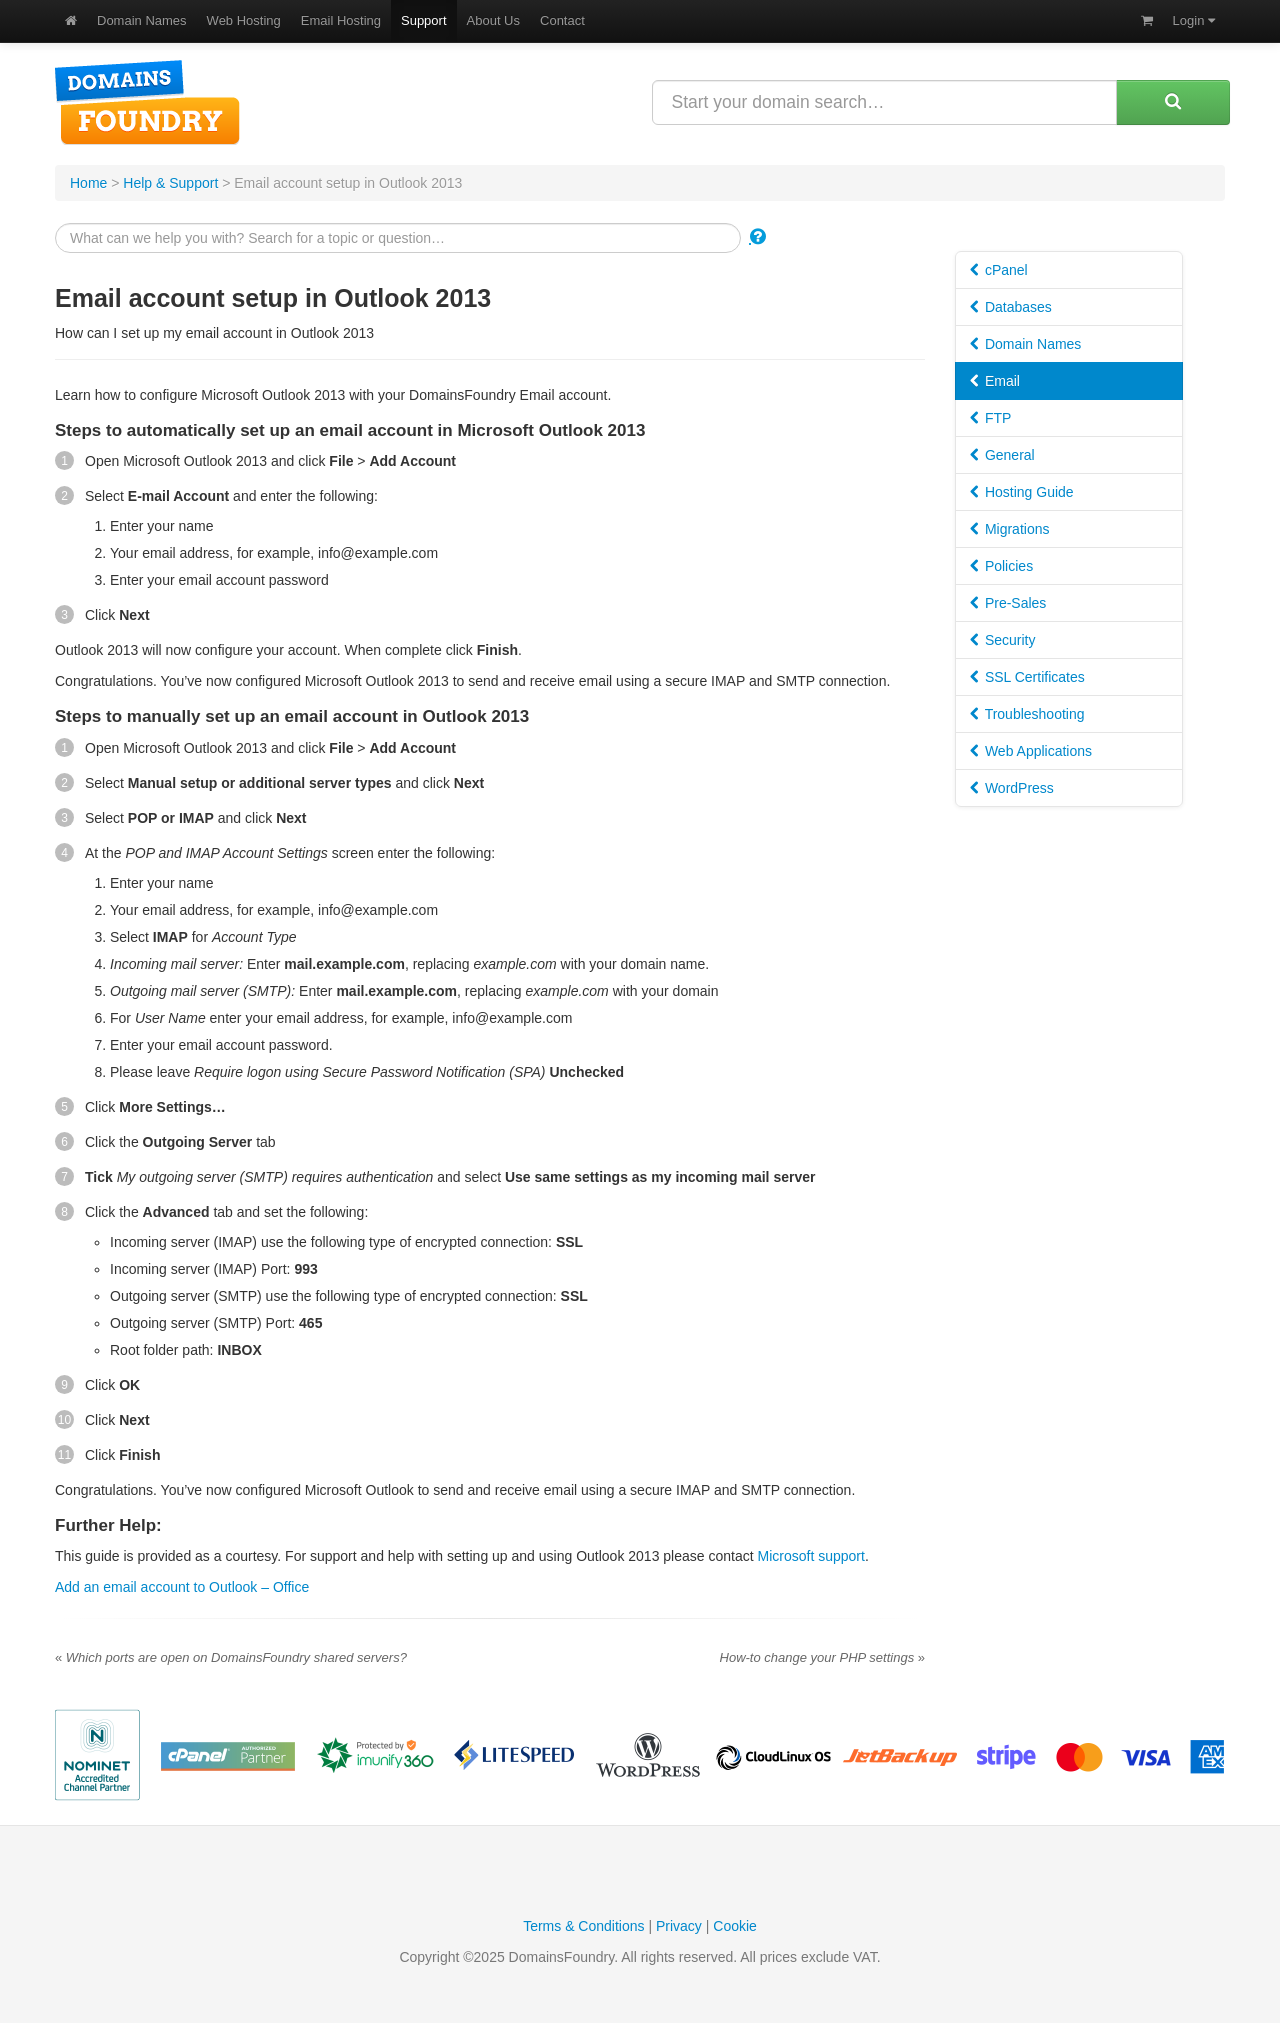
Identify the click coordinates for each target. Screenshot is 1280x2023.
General (1002, 455)
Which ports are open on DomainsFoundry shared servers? (231, 1657)
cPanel (999, 270)
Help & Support (170, 183)
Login (1194, 20)
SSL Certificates (1027, 677)
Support (424, 20)
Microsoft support (811, 1556)
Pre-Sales (1008, 603)
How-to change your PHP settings (822, 1657)
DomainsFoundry (147, 102)
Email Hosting (341, 20)
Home (88, 183)
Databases (1011, 307)
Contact (562, 20)
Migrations (1009, 529)
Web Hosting (244, 20)
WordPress (1012, 788)
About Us (493, 20)
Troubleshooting (1027, 714)
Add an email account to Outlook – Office (182, 1587)
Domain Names (142, 20)
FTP (990, 418)
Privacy (679, 1926)
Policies (1001, 566)
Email (995, 381)
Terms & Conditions (583, 1926)
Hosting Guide (1022, 492)
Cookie (735, 1926)
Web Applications (1031, 751)
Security (1002, 640)
